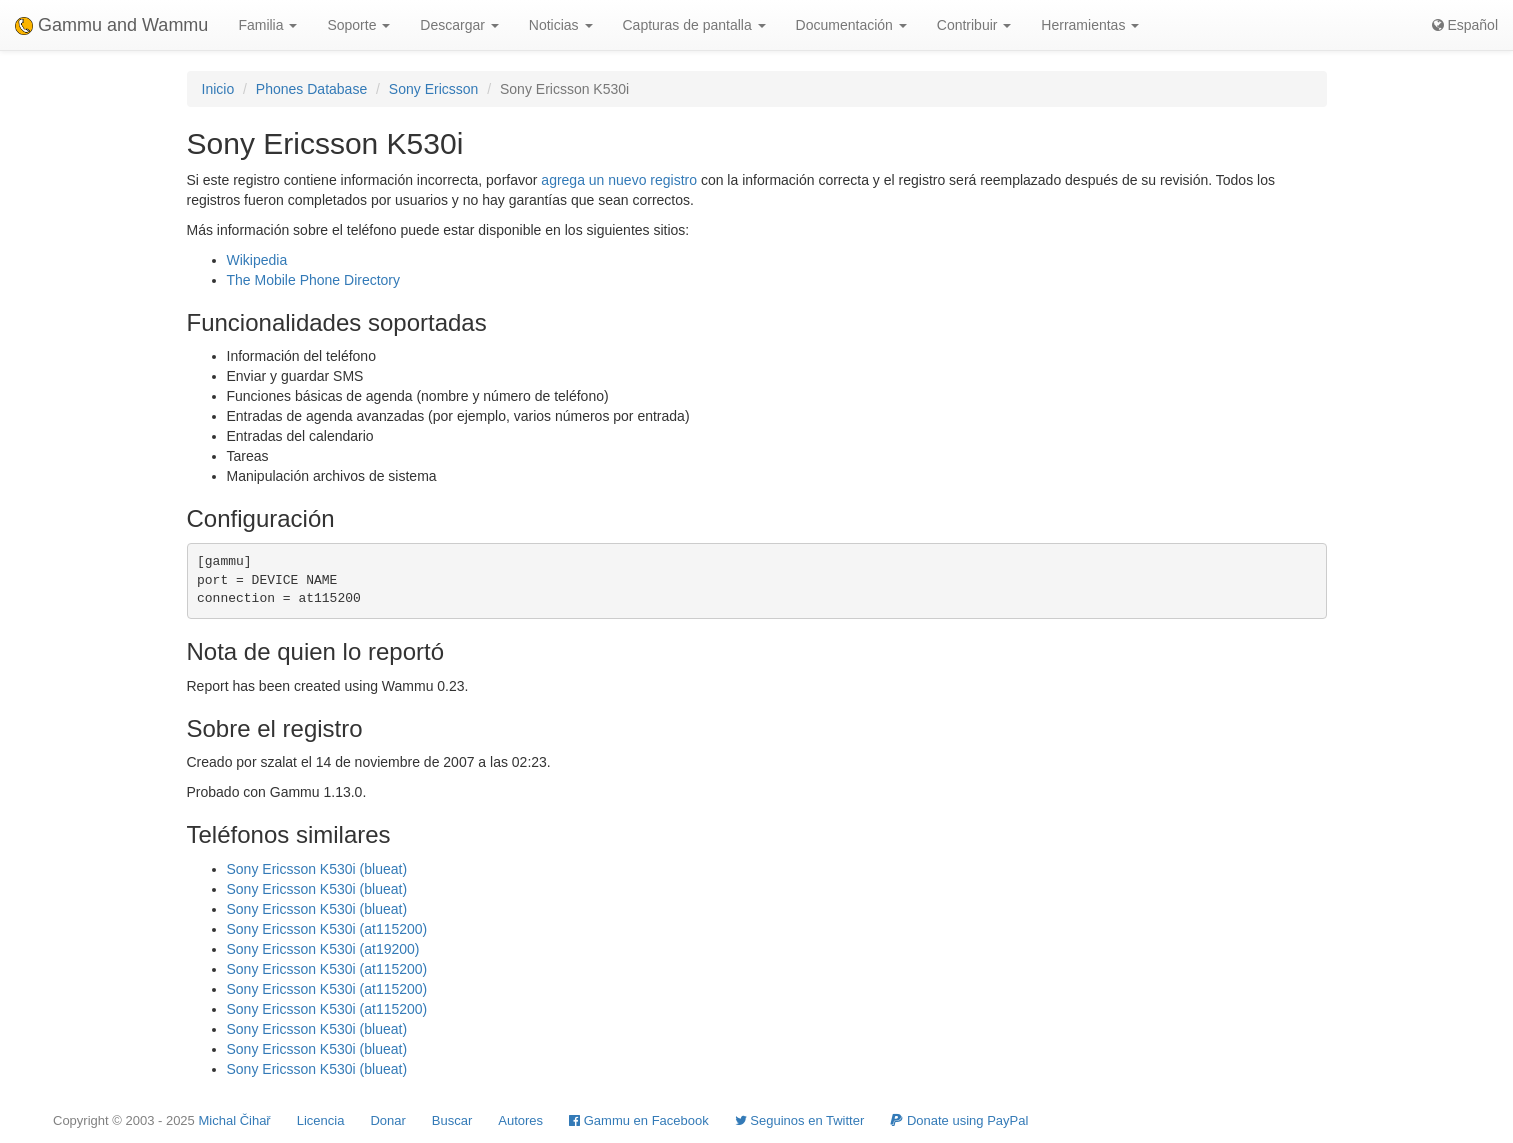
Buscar (452, 1120)
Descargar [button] (459, 25)
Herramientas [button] (1090, 25)
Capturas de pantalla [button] (694, 25)
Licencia (321, 1120)
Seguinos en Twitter (800, 1120)
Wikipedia (257, 260)
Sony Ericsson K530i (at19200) (323, 949)
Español (1465, 25)
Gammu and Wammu (111, 25)
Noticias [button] (561, 25)
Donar (387, 1120)
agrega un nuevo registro (619, 180)
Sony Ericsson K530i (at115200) (327, 929)
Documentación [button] (851, 25)
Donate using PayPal (959, 1120)
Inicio (218, 89)
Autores (520, 1120)
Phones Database (311, 89)
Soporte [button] (358, 25)
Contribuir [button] (974, 25)
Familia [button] (267, 25)
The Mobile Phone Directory (314, 280)
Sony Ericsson (433, 89)
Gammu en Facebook (639, 1120)
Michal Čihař (234, 1120)
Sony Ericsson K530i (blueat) (317, 869)
